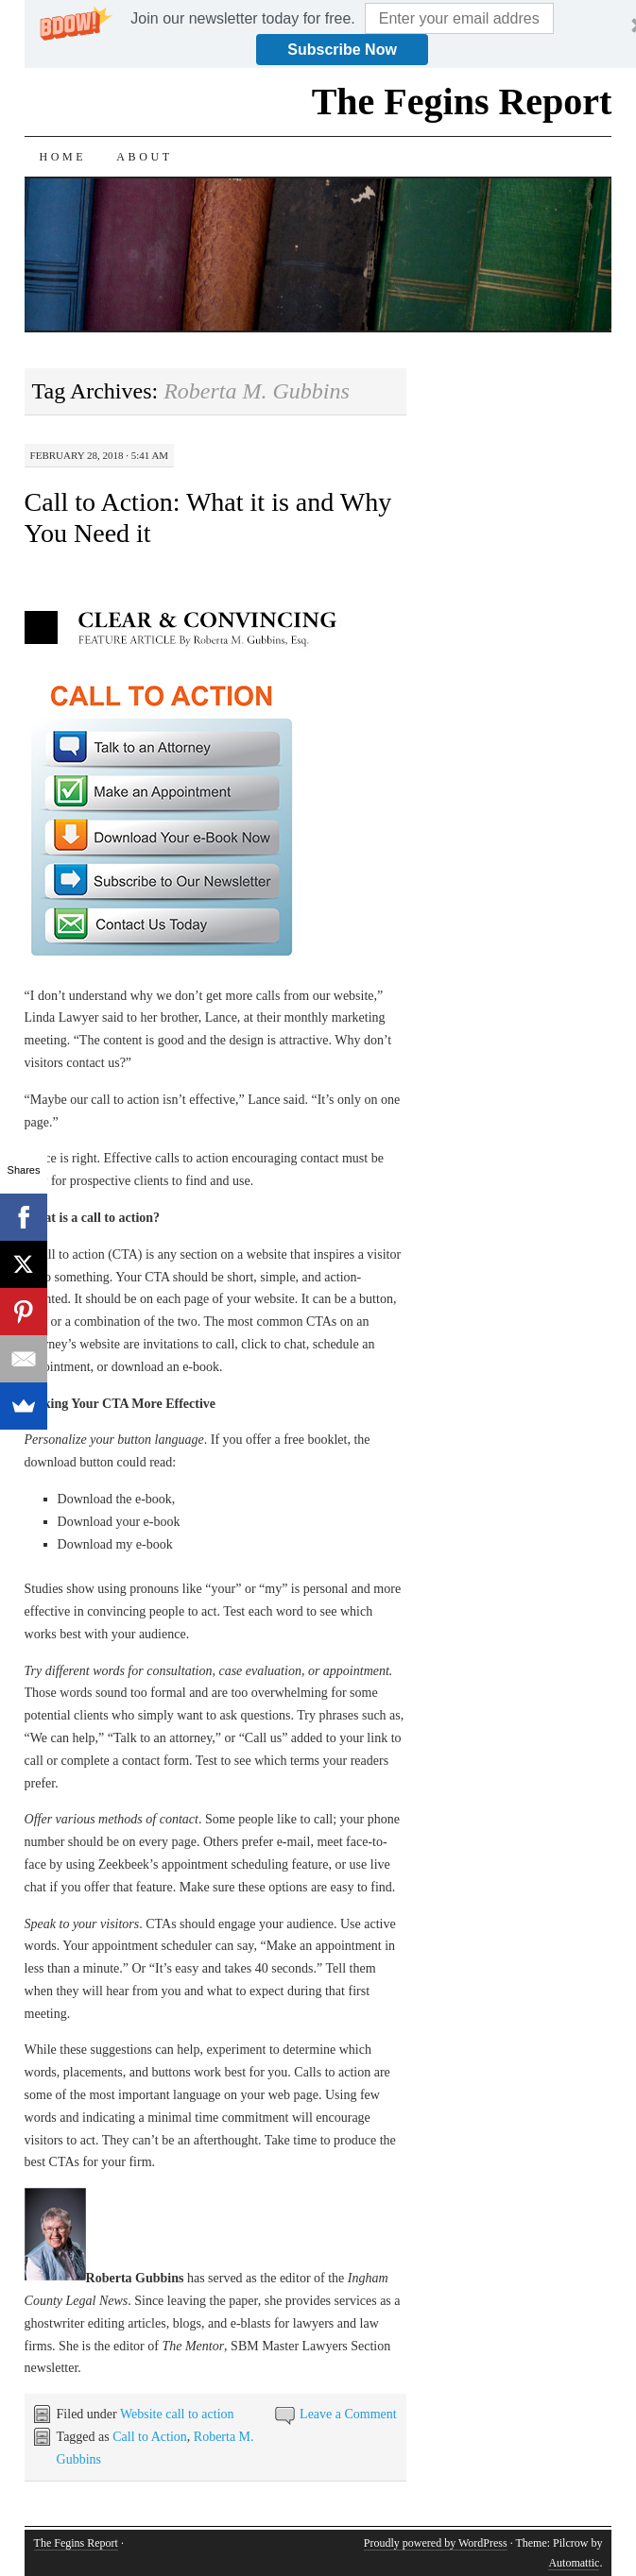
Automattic (573, 2562)
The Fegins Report (462, 101)
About (144, 156)
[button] (242, 19)
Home (63, 156)
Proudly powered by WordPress (435, 2543)
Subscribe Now (342, 50)
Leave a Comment (348, 2414)
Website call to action (177, 2414)
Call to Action (149, 2437)
